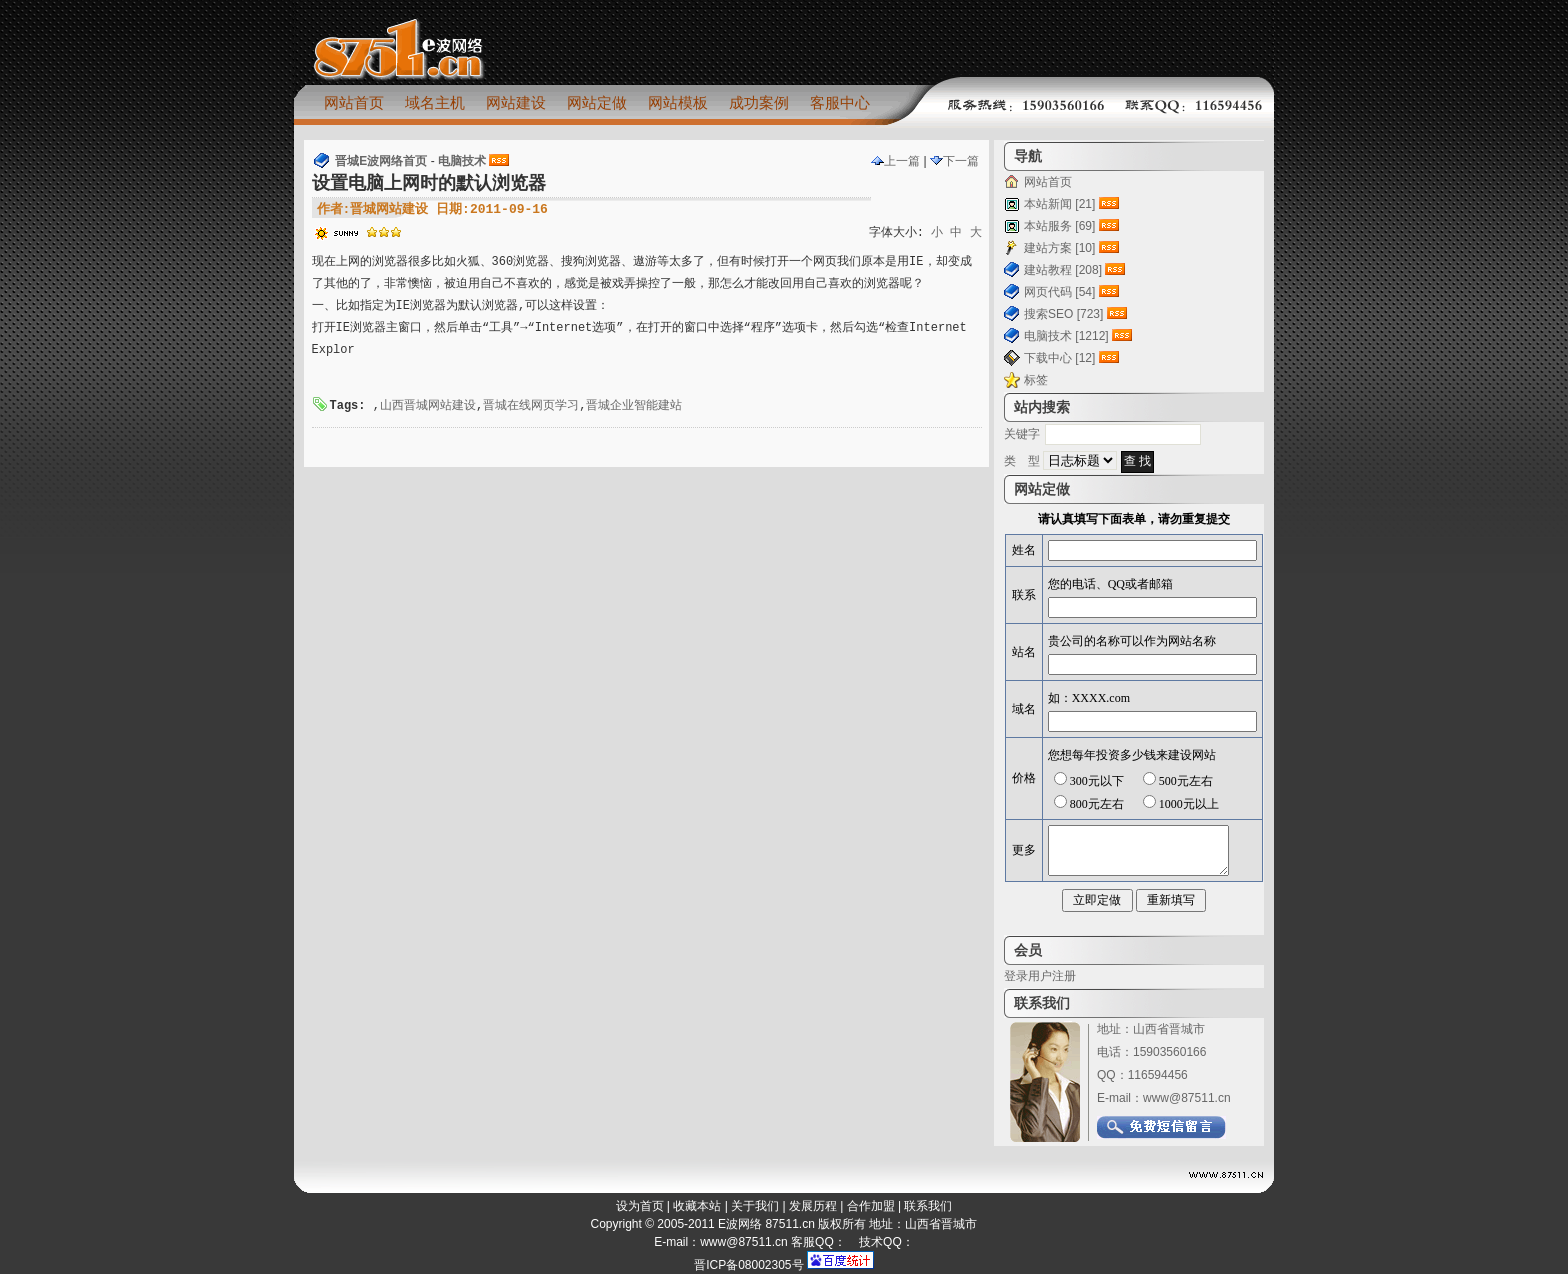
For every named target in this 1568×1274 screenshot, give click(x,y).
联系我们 (928, 1206)
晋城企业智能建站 (634, 406)
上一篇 (895, 161)
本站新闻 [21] (1059, 204)
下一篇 (954, 161)
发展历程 (813, 1206)
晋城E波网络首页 (381, 161)
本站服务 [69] (1059, 226)
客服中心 (840, 102)
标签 (1036, 380)
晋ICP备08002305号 (748, 1265)
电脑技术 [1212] (1066, 336)
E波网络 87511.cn (766, 1224)
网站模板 (678, 102)
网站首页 (354, 102)
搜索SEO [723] (1063, 314)
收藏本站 (697, 1206)
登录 (1016, 976)
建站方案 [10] (1059, 248)
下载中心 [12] (1059, 358)
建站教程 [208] (1063, 270)
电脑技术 (462, 161)
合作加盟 (871, 1206)
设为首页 (640, 1206)
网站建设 (516, 102)
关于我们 (755, 1206)
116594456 (1158, 1075)
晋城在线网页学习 (531, 406)
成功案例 (759, 102)
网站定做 (597, 102)
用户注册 (1052, 976)
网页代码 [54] (1059, 292)
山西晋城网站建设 (428, 406)
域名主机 (435, 102)
